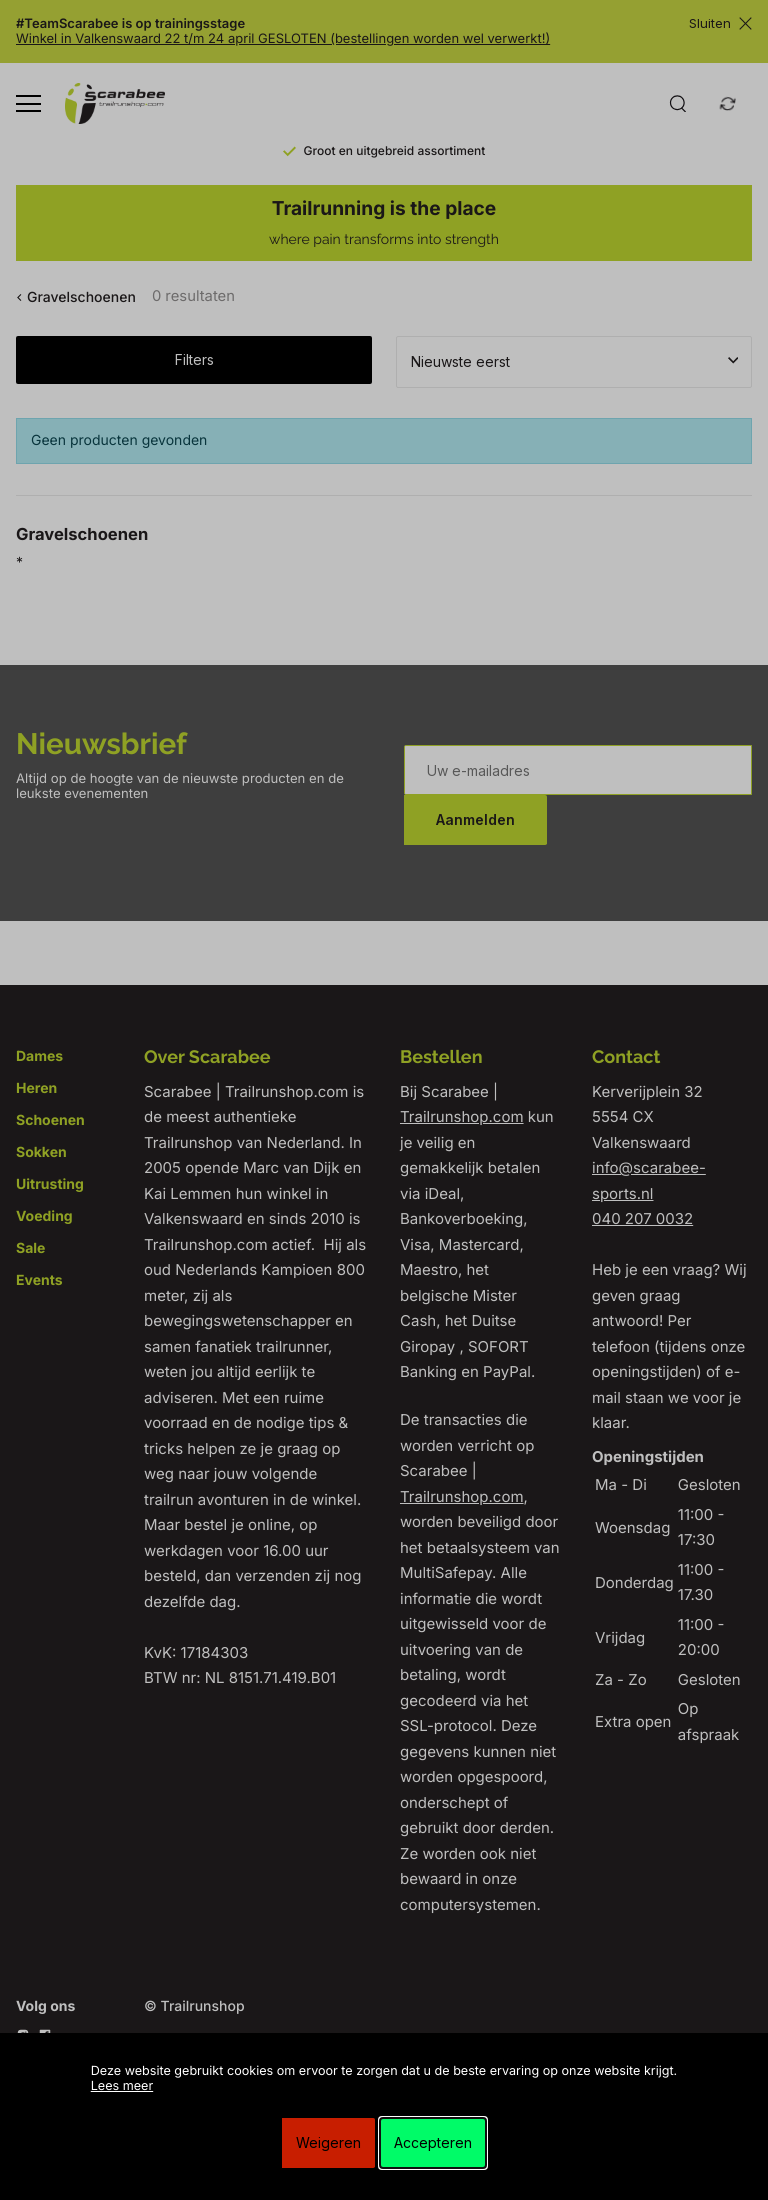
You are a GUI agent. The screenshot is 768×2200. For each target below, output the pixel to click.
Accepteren (433, 2142)
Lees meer (122, 2086)
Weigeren (328, 2142)
